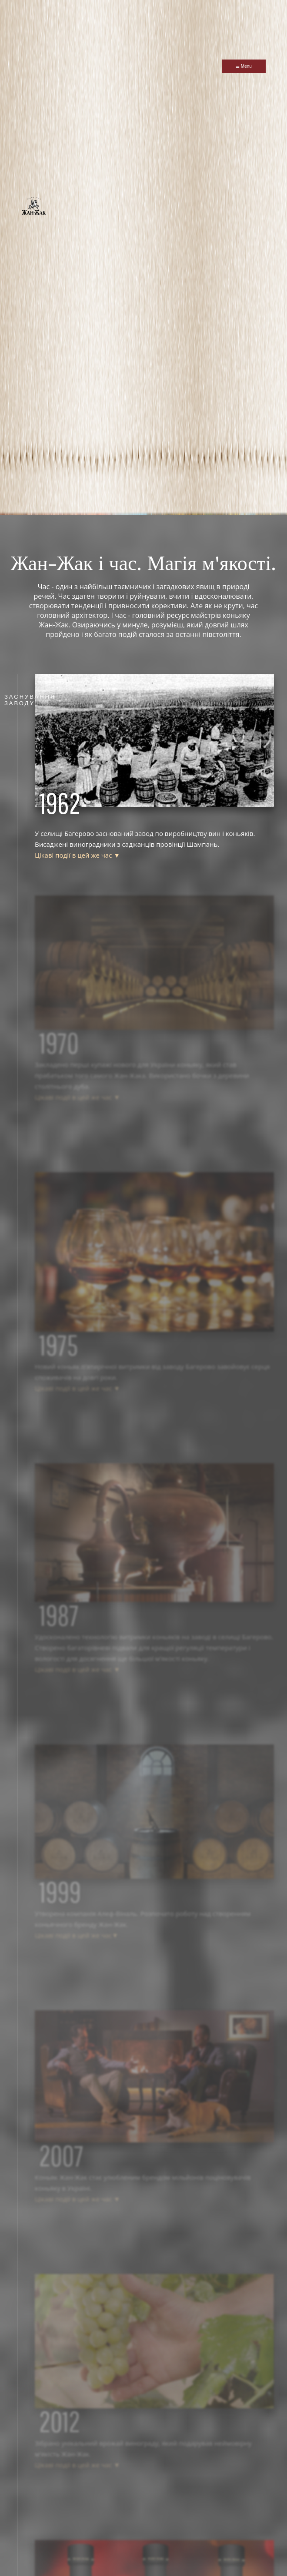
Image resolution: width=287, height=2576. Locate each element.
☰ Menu (244, 66)
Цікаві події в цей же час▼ (76, 1935)
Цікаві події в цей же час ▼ (77, 855)
